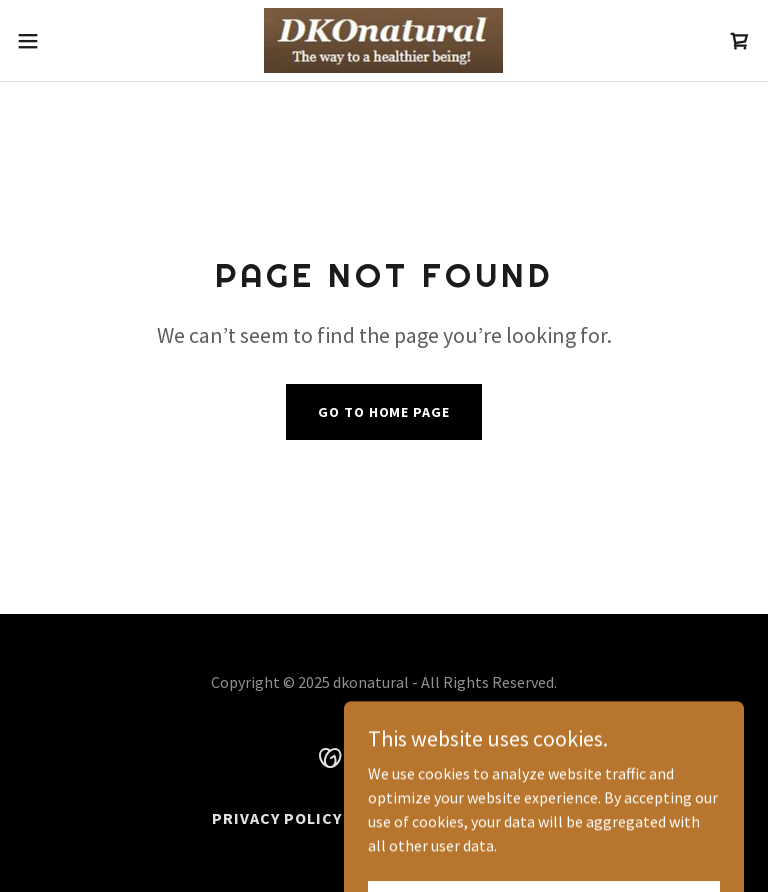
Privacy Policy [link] (277, 818)
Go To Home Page (383, 412)
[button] (64, 41)
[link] (383, 40)
